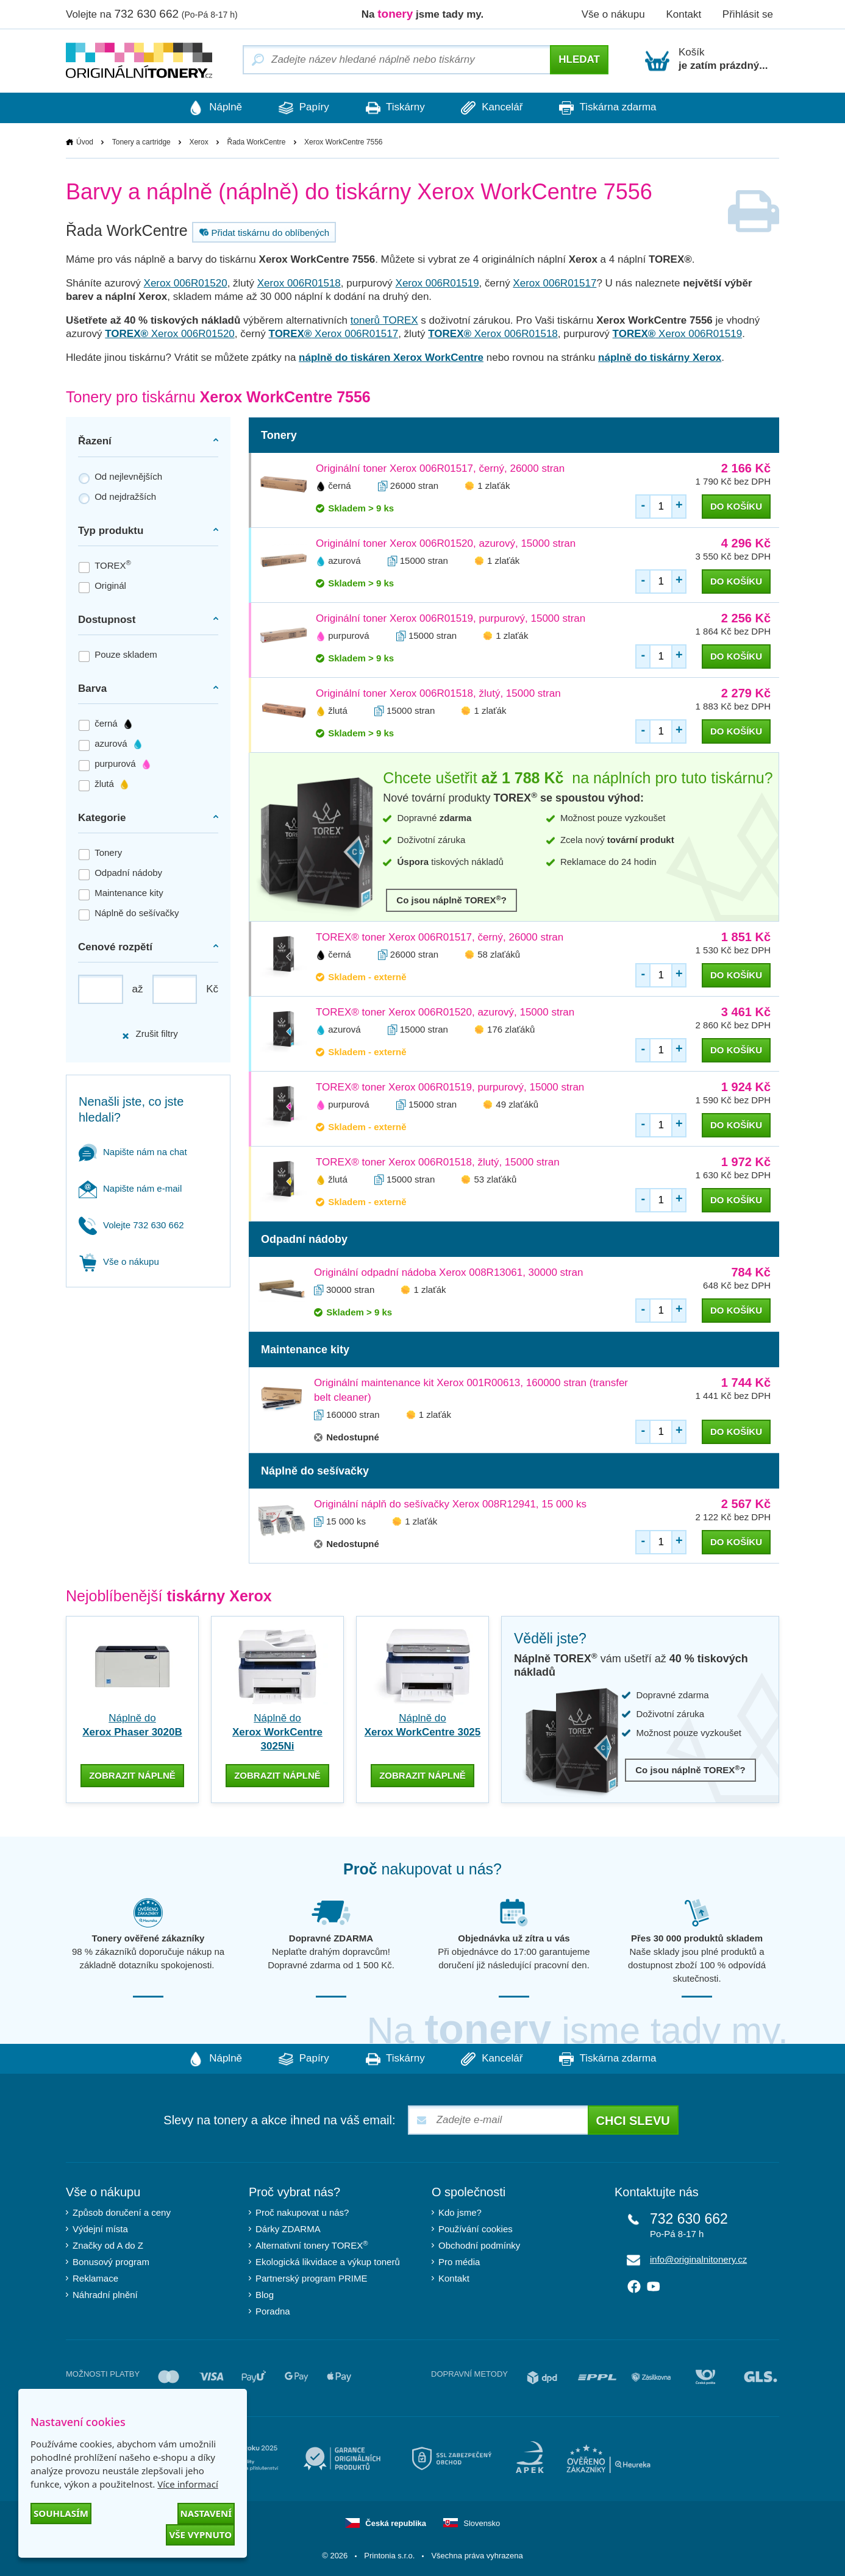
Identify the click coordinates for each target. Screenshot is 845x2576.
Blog (264, 2294)
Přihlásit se (747, 14)
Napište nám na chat (133, 1152)
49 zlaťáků (517, 1105)
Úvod (84, 142)
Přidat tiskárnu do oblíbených (262, 233)
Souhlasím (61, 2513)
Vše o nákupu (613, 14)
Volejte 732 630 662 (131, 1225)
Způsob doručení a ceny (122, 2212)
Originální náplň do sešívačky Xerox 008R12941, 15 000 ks (450, 1504)
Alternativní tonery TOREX (314, 2244)
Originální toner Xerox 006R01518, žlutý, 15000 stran (438, 694)
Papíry (298, 108)
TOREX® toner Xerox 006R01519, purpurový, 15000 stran (450, 1088)
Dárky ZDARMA (288, 2228)
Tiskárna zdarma (619, 108)
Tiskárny (395, 108)
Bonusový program (111, 2261)
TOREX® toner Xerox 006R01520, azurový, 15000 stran (445, 1013)
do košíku (736, 507)
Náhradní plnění (105, 2294)
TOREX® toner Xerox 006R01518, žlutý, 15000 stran (438, 1163)
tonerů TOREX (384, 321)
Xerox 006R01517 (554, 284)
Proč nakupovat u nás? (302, 2212)
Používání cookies (475, 2228)
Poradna (272, 2310)
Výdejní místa (100, 2228)
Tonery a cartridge (141, 142)
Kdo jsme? (460, 2212)
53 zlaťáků (495, 1180)
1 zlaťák (493, 486)
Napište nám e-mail (130, 1188)
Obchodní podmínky (479, 2245)
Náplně (203, 108)
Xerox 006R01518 (299, 284)
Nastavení (206, 2513)
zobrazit (132, 1774)
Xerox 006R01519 (437, 284)
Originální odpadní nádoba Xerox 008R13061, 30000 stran (448, 1273)
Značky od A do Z (108, 2245)
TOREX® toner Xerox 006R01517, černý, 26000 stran (439, 938)
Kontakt (683, 14)
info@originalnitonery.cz (698, 2259)
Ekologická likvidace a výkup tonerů (327, 2261)
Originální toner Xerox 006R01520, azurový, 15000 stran (446, 544)
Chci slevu (633, 2120)
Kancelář (498, 108)
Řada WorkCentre (256, 142)
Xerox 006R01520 (185, 284)
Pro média (459, 2261)
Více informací (187, 2484)
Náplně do (277, 1732)
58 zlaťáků (498, 955)
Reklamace (95, 2277)
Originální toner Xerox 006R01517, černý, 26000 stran (440, 469)
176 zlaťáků (511, 1030)
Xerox (198, 142)
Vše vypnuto (200, 2534)
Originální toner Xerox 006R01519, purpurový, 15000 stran (450, 619)
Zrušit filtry (149, 1034)
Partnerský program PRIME (311, 2277)
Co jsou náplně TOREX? (451, 900)
